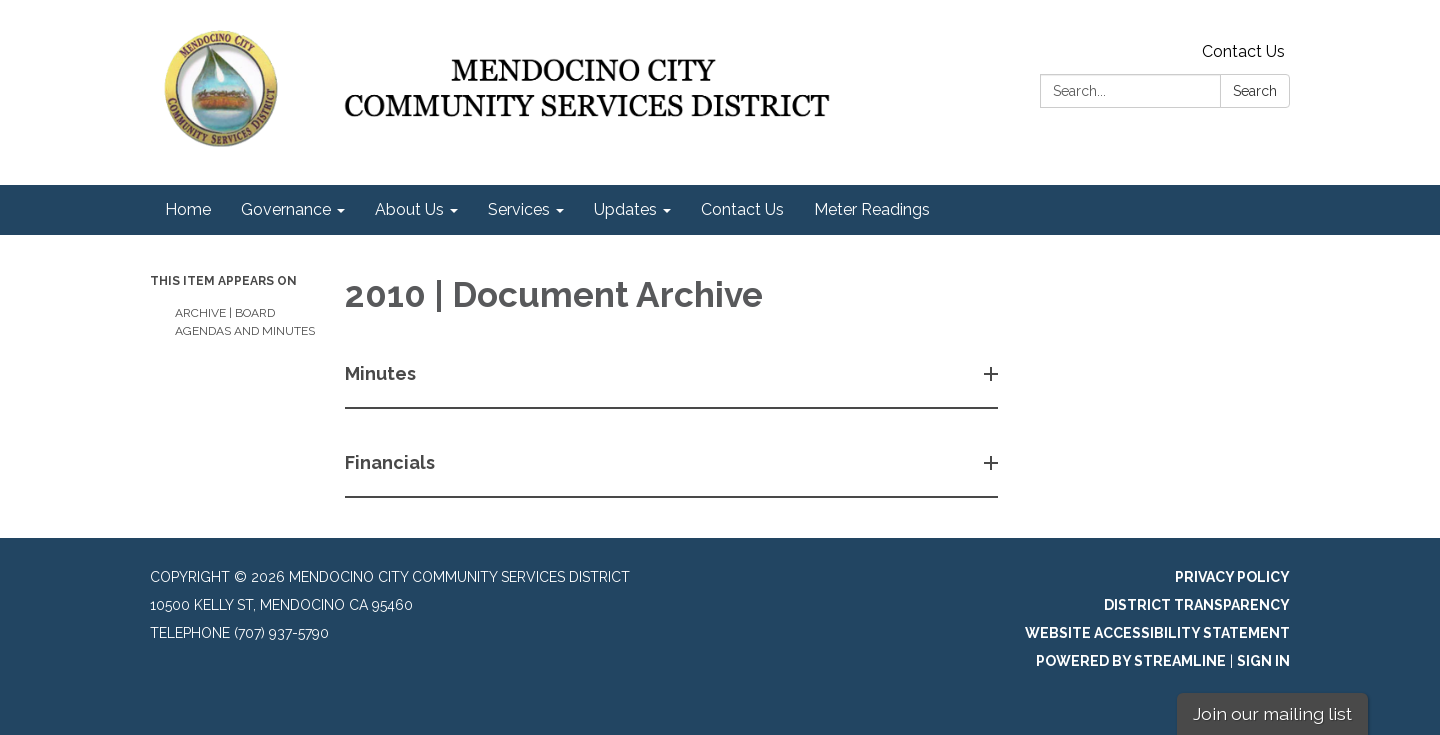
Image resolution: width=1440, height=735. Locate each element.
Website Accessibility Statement (1157, 633)
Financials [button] (392, 462)
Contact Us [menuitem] (742, 209)
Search (1255, 91)
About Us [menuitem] (409, 209)
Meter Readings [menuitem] (872, 209)
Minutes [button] (382, 373)
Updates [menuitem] (625, 209)
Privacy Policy (1232, 577)
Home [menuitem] (188, 209)
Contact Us (1243, 51)
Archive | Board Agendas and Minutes (245, 322)
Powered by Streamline (1131, 661)
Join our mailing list (1272, 713)
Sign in (1263, 661)
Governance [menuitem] (286, 209)
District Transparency (1197, 605)
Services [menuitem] (519, 209)
